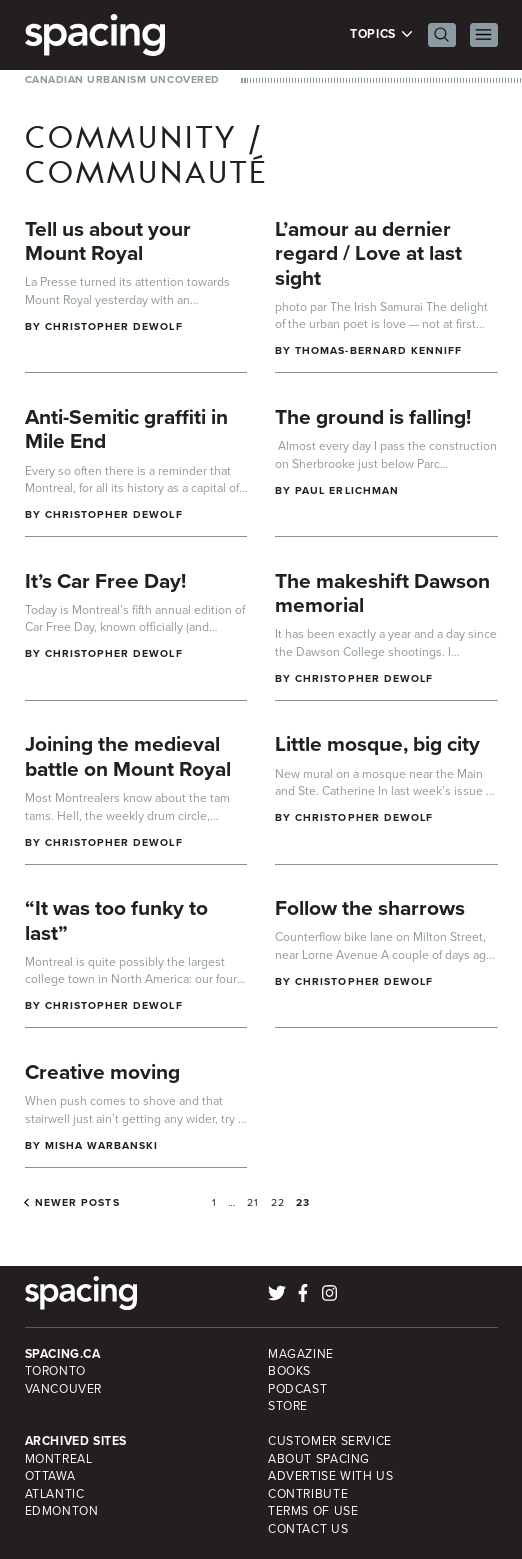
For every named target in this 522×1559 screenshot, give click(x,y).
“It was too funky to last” (116, 920)
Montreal (59, 1459)
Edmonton (62, 1511)
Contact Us (308, 1529)
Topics (381, 34)
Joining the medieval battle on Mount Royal (128, 756)
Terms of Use (313, 1511)
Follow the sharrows (370, 907)
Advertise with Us (330, 1476)
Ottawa (50, 1476)
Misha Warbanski (102, 1145)
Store (288, 1406)
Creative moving (102, 1071)
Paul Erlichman (347, 490)
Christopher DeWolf (114, 326)
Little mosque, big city (377, 743)
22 (278, 1202)
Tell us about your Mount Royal (108, 241)
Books (289, 1371)
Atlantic (55, 1494)
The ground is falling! (373, 416)
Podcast (297, 1389)
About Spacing (319, 1459)
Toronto (55, 1371)
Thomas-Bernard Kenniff (378, 350)
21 (253, 1202)
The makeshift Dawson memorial (382, 593)
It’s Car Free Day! (105, 580)
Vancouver (64, 1389)
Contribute (308, 1494)
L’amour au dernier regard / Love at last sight (368, 253)
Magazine (301, 1354)
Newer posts (77, 1203)
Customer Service (330, 1441)
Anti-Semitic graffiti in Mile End (126, 429)
